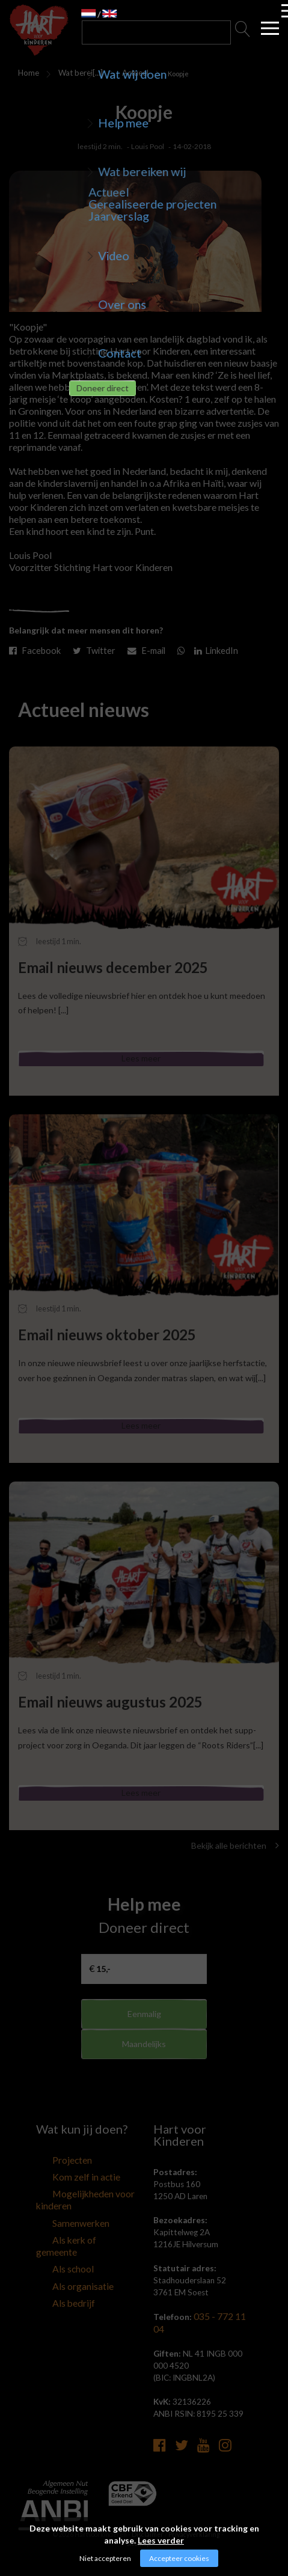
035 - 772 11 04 (223, 2336)
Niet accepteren (105, 2558)
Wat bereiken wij (73, 75)
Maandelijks (144, 2072)
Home (26, 73)
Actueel (129, 73)
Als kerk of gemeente (73, 2252)
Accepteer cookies (179, 2558)
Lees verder (161, 2540)
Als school (54, 2267)
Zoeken (243, 32)
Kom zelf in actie (65, 2195)
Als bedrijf (54, 2298)
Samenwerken (61, 2237)
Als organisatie (62, 2283)
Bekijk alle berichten (235, 1865)
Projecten (54, 2180)
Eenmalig (144, 2033)
